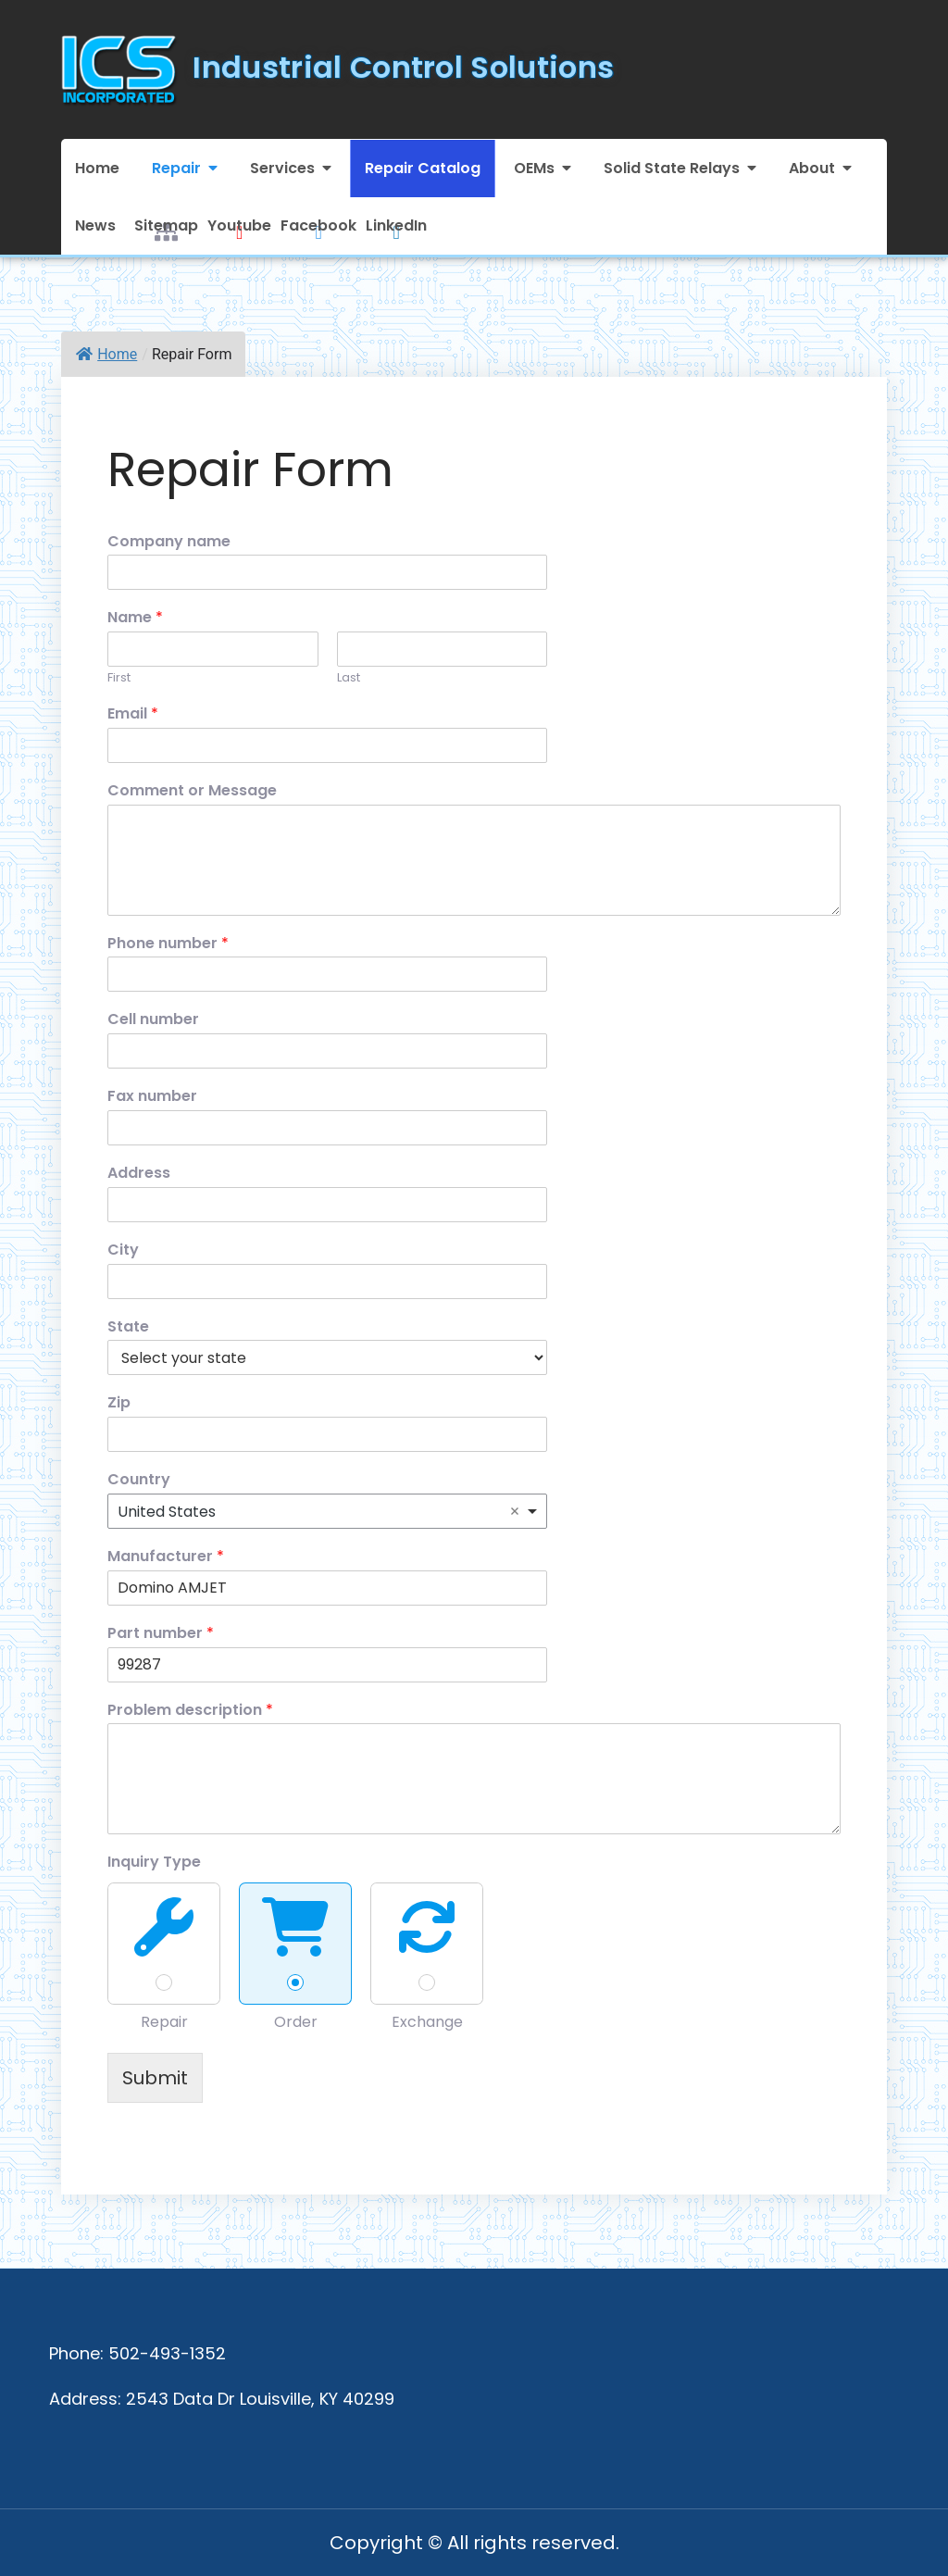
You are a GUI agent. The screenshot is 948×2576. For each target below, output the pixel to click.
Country (138, 1480)
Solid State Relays (672, 168)
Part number (160, 1634)
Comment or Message (192, 791)
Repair (176, 168)
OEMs (534, 168)
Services (282, 168)
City (123, 1250)
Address (138, 1173)
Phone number (168, 944)
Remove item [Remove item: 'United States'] (514, 1511)
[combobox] (327, 1511)
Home (97, 168)
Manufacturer (165, 1557)
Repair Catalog (422, 168)
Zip (119, 1403)
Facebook (318, 224)
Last (348, 678)
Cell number (153, 1020)
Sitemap (166, 224)
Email (132, 714)
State (128, 1327)
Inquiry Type (154, 1862)
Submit (155, 2078)
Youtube (239, 224)
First (119, 678)
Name (135, 618)
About (812, 168)
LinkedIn (396, 224)
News (95, 225)
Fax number (152, 1097)
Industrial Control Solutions (403, 67)
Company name (169, 542)
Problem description (190, 1710)
